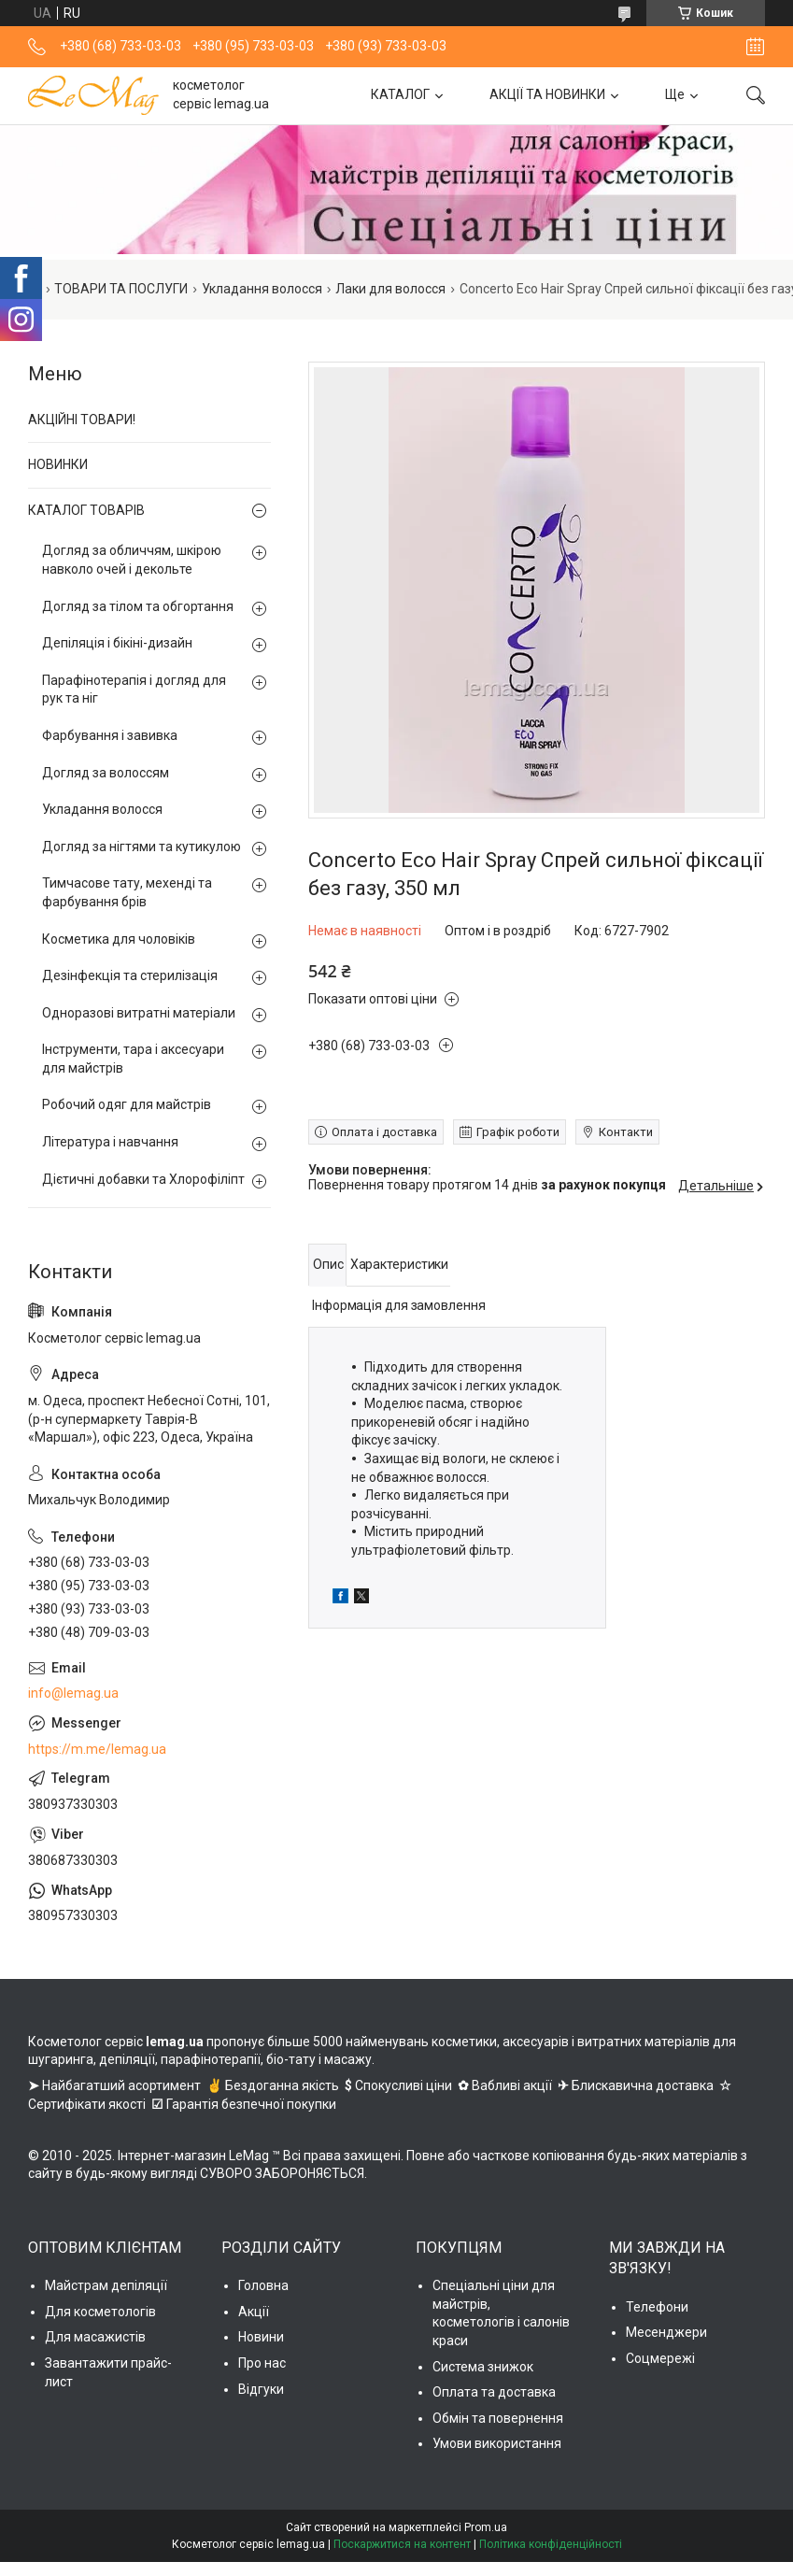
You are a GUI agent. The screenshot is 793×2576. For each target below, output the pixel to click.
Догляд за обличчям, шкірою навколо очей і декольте (131, 559)
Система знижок (482, 2366)
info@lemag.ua (73, 1693)
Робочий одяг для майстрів (126, 1104)
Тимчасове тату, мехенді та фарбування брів (127, 892)
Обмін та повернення (497, 2418)
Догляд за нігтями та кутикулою (141, 846)
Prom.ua (485, 2527)
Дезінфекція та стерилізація (130, 975)
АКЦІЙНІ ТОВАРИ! (81, 419)
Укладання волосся (262, 288)
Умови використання (496, 2443)
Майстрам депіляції (106, 2285)
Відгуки (261, 2389)
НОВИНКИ (58, 464)
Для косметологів (100, 2311)
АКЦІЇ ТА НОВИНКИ (547, 94)
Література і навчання (110, 1141)
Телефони (657, 2306)
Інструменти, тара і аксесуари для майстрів (133, 1058)
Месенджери (666, 2332)
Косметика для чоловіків (118, 939)
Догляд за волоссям (105, 772)
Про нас (262, 2362)
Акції (253, 2311)
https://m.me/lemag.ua (97, 1749)
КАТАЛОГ (400, 94)
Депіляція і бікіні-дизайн (117, 642)
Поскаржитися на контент (402, 2544)
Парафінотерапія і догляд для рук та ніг (134, 689)
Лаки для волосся (390, 288)
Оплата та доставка (494, 2391)
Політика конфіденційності (550, 2544)
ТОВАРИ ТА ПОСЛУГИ (121, 288)
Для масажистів (95, 2336)
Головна (263, 2285)
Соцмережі (660, 2358)
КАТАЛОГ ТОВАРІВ (86, 510)
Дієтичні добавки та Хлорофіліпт (143, 1179)
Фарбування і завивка (109, 735)
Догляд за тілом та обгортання (138, 606)
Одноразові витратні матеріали (138, 1012)
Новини (261, 2336)
